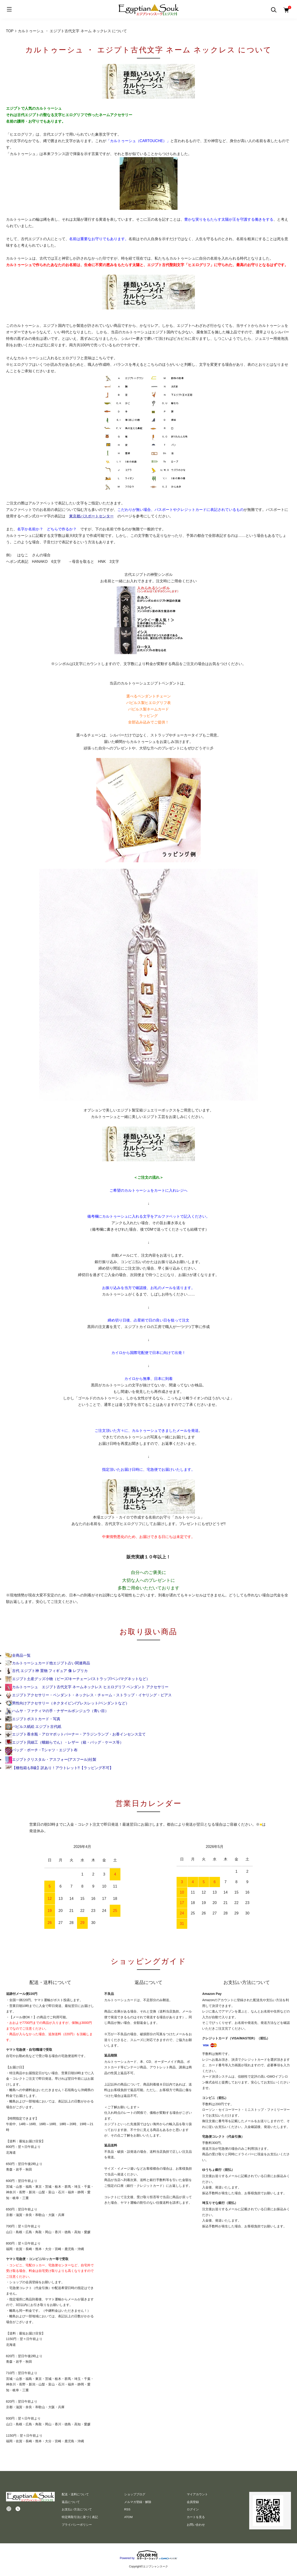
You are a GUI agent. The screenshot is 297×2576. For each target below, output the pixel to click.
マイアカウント (197, 2494)
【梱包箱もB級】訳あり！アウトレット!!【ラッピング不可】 (59, 1768)
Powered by (148, 2555)
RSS (127, 2509)
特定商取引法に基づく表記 (80, 2517)
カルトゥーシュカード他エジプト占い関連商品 (47, 1663)
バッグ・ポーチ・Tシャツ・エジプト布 (41, 1750)
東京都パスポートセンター (91, 516)
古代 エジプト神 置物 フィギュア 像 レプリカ (46, 1671)
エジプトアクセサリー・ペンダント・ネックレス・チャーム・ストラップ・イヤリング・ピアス (88, 1695)
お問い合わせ (196, 2524)
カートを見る (196, 2517)
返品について (71, 2502)
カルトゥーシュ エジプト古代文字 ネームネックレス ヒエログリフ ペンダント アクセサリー (86, 1687)
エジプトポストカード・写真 (32, 1719)
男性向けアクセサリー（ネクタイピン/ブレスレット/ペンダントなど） (67, 1703)
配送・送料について (75, 2494)
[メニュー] (9, 9)
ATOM (128, 2517)
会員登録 (193, 2502)
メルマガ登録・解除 (137, 2502)
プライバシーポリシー (77, 2524)
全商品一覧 (18, 1655)
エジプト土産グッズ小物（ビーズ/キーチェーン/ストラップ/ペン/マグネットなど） (77, 1679)
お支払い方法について (77, 2509)
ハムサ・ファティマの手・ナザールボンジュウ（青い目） (57, 1711)
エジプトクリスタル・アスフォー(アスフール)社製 (50, 1759)
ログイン (193, 2509)
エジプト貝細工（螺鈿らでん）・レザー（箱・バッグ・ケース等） (64, 1742)
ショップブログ (134, 2494)
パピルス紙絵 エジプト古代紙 (33, 1727)
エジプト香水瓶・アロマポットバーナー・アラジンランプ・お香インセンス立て (75, 1734)
